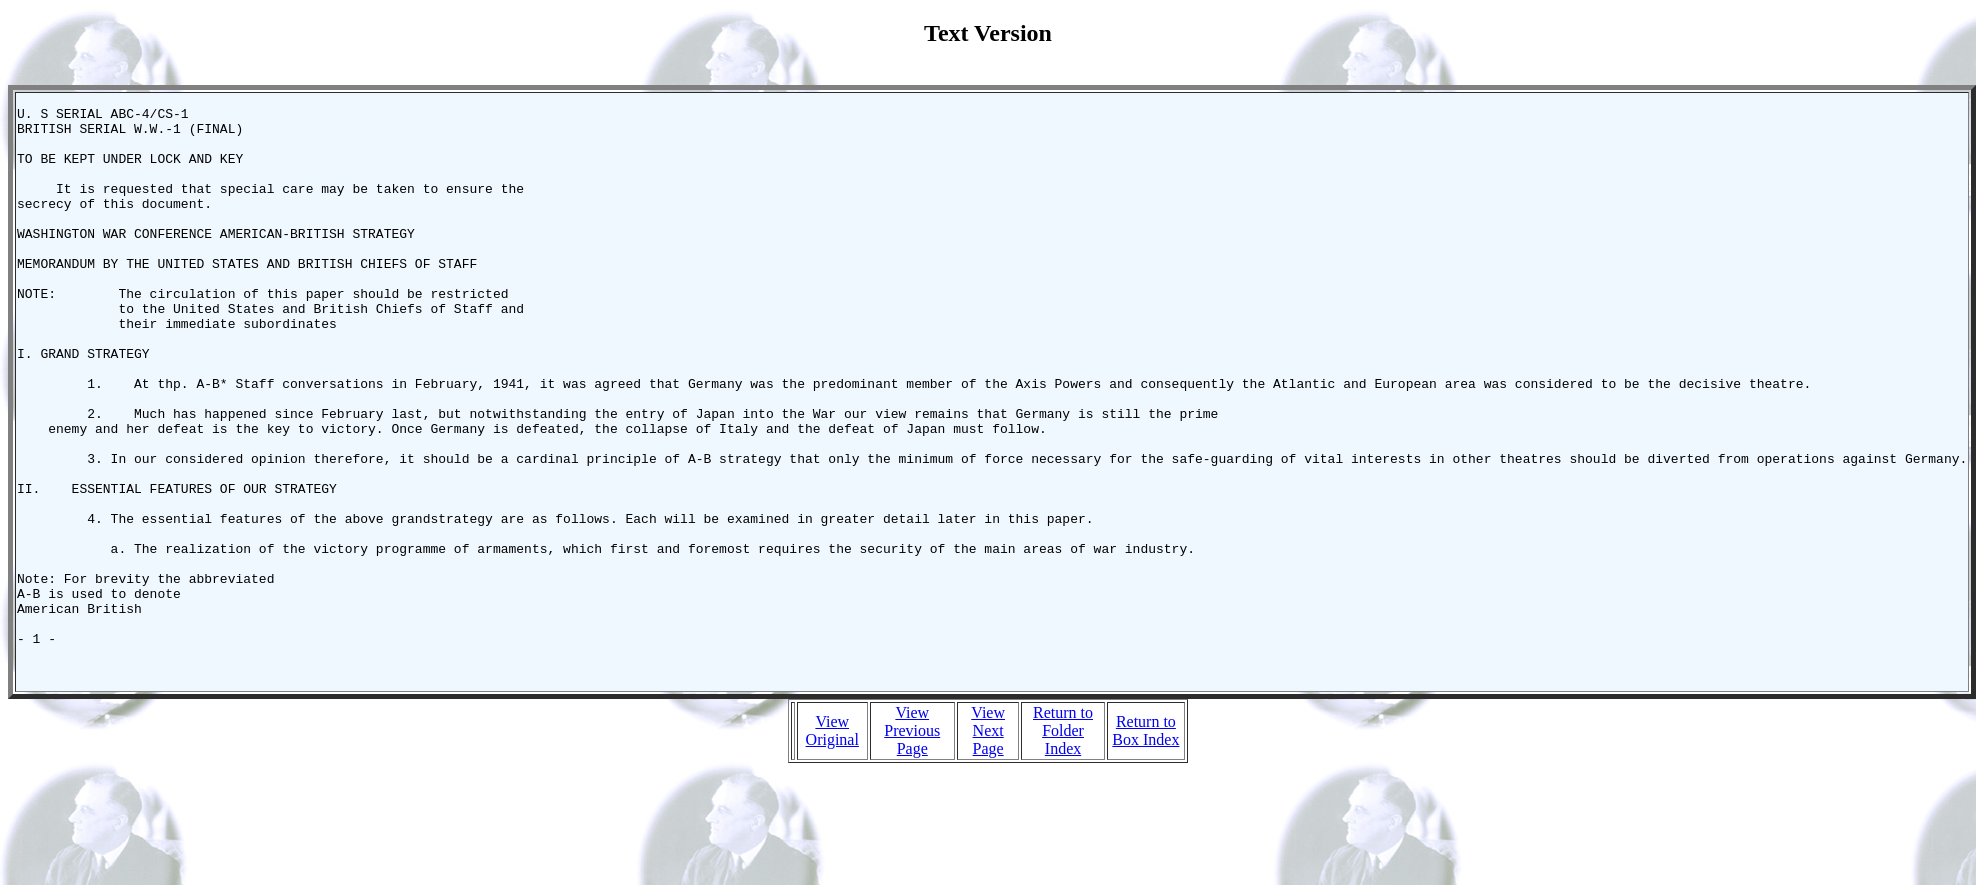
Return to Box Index (1145, 844)
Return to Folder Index (1063, 844)
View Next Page (988, 844)
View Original (832, 844)
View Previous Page (912, 844)
